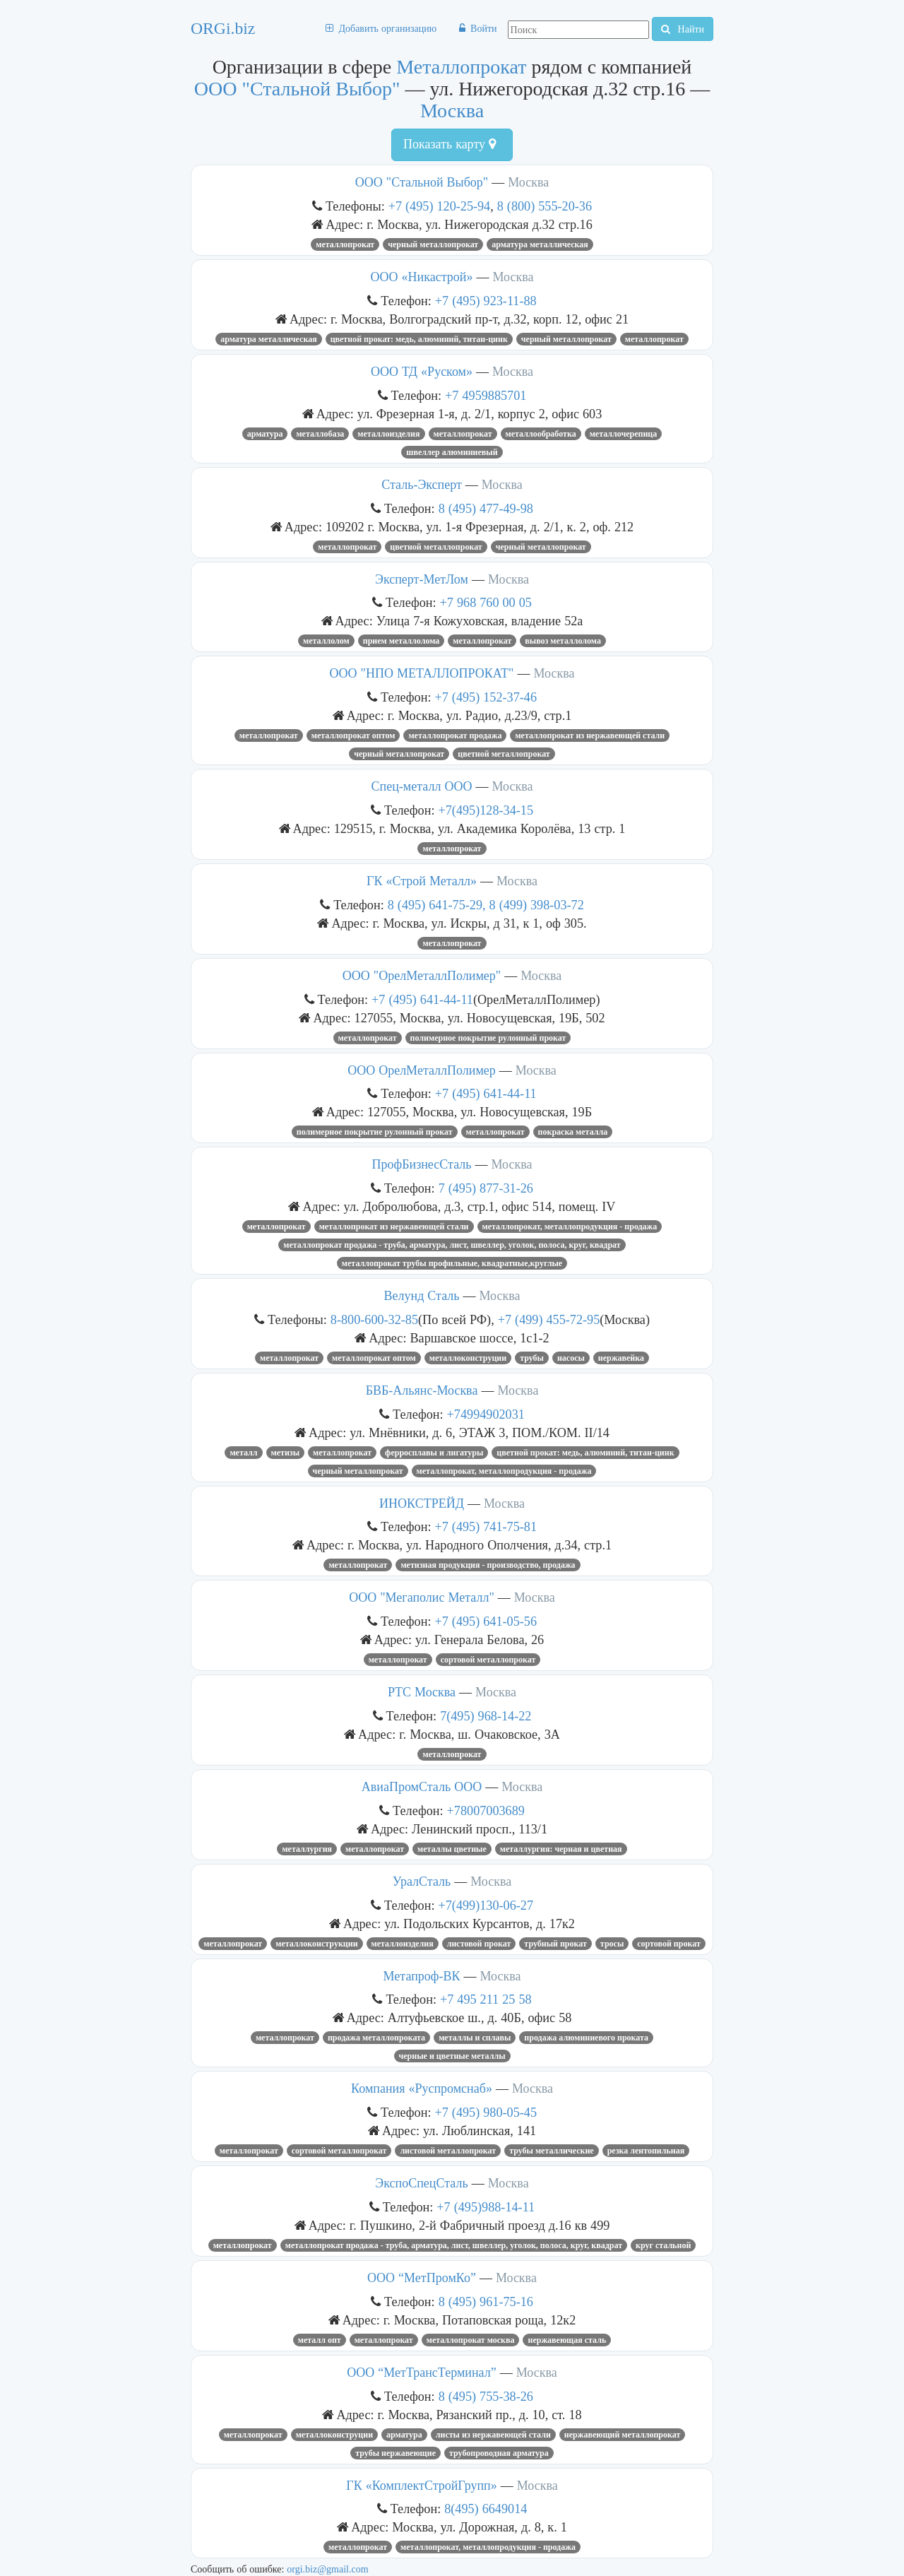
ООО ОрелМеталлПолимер (421, 1070)
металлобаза (320, 434)
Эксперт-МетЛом (421, 579)
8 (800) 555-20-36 (544, 206)
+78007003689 (486, 1810)
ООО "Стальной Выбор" (297, 88)
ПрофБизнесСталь (422, 1164)
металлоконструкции (316, 1943)
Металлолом (326, 641)
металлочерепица (624, 434)
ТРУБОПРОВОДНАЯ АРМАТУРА (499, 2453)
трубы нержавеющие (395, 2453)
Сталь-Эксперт (421, 484)
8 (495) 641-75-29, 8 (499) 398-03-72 (486, 904)
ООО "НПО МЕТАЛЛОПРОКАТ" (422, 673)
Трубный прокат (555, 1943)
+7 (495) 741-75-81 (486, 1526)
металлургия (307, 1849)
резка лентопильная (646, 2150)
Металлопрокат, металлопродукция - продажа (570, 1226)
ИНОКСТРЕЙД (421, 1503)
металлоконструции (467, 1358)
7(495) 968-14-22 (485, 1716)
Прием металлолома (401, 641)
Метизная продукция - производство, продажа (487, 1565)
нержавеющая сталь (567, 2340)
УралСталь (422, 1881)
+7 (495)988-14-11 (485, 2207)
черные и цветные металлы (452, 2056)
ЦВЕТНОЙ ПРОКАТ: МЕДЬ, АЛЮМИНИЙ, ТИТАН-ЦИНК (419, 339)
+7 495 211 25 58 (486, 1999)
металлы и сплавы (475, 2037)
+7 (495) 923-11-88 (486, 300)
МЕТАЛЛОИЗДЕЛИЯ (388, 434)
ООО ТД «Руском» (421, 371)
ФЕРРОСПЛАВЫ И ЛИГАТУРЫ (434, 1452)
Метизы (285, 1452)
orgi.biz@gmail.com (327, 2569)
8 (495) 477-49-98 (486, 508)
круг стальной (663, 2245)
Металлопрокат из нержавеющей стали (590, 735)
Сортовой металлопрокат (488, 1659)
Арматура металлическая (540, 244)
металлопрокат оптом (353, 735)
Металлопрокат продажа (454, 735)
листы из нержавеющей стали (493, 2434)
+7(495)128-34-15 (486, 810)
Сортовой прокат (669, 1943)
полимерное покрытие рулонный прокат (488, 1038)
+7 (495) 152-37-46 (486, 697)
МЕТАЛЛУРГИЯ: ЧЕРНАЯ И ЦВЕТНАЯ (561, 1849)
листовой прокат (479, 1943)
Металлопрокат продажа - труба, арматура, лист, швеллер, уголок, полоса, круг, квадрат (451, 1245)
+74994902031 (486, 1414)
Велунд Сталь (422, 1295)
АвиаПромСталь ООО (422, 1786)
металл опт (319, 2340)
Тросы (612, 1943)
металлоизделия (402, 1943)
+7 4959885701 (485, 395)
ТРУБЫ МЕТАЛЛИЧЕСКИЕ (551, 2150)
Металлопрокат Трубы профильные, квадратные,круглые (452, 1263)
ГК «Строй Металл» (422, 881)
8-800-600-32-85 (374, 1319)
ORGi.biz (223, 28)
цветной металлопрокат (436, 547)
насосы (571, 1358)
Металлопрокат (461, 67)
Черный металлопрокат (433, 244)
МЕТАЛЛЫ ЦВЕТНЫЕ (452, 1849)
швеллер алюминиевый (451, 452)
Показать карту (449, 144)
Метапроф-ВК (421, 1976)
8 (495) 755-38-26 (486, 2396)
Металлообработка (541, 434)
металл (243, 1452)
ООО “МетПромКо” (421, 2277)
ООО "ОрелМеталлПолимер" (422, 975)
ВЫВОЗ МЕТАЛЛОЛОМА (563, 641)
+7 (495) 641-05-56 (486, 1621)
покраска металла (573, 1132)
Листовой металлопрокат (448, 2150)
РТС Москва (422, 1692)
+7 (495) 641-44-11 (422, 999)
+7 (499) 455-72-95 (549, 1319)
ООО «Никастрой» (422, 277)
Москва (452, 110)
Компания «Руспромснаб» (421, 2088)
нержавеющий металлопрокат (622, 2434)
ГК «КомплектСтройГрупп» (421, 2485)
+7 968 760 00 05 (486, 602)
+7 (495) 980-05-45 (486, 2112)
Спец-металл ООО (421, 786)
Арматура (265, 434)
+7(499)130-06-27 (486, 1905)
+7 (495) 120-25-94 (439, 206)
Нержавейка (621, 1358)
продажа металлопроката (376, 2037)
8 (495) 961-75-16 (486, 2301)
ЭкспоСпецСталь (421, 2183)
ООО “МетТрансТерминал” (421, 2372)
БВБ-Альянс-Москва (422, 1390)
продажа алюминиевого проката (586, 2037)
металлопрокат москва (471, 2340)
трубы (532, 1358)
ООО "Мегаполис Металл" (421, 1597)
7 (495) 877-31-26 (486, 1188)
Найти (682, 29)
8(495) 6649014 (485, 2508)
